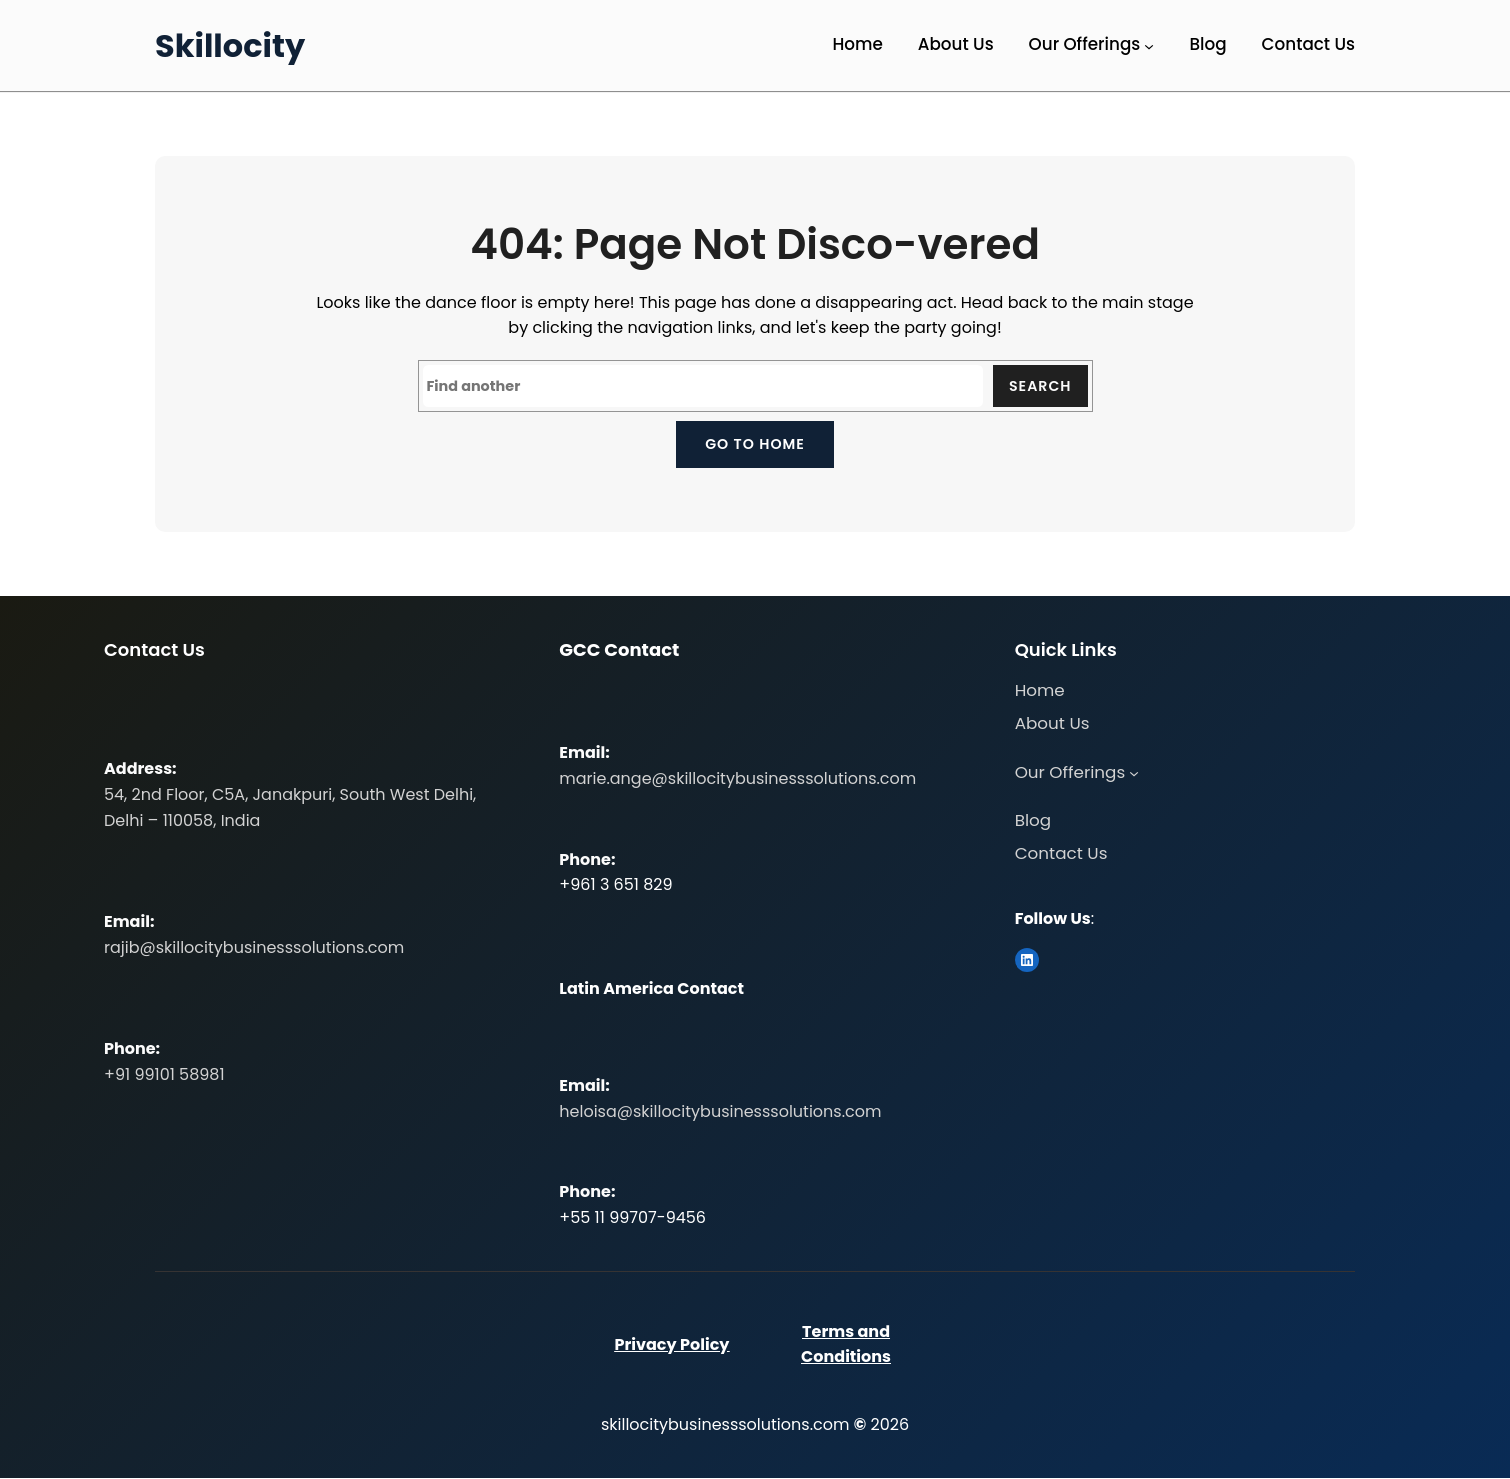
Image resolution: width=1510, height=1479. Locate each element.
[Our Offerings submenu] (1149, 46)
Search (1039, 386)
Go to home (754, 444)
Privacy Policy (671, 1344)
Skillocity (230, 45)
